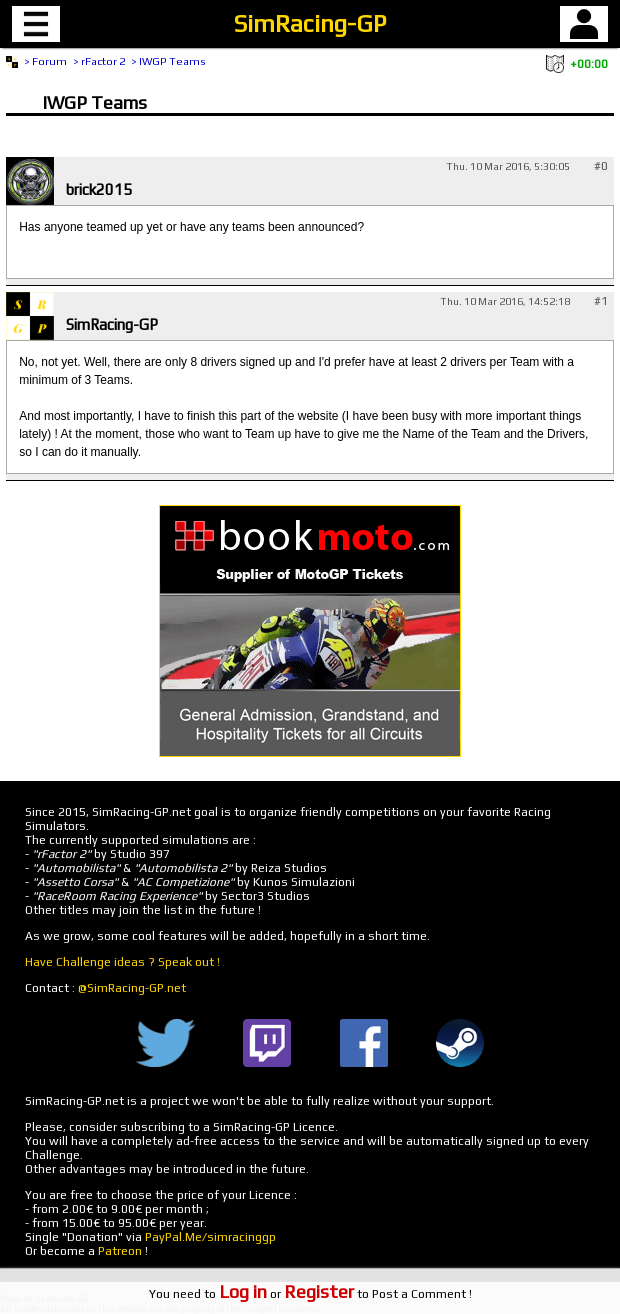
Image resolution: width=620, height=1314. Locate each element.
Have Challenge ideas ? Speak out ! (122, 962)
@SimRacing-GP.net (132, 988)
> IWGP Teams (168, 61)
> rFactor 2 (99, 61)
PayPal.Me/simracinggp (210, 1237)
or (286, 1294)
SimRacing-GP (310, 23)
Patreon (120, 1251)
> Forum (45, 61)
